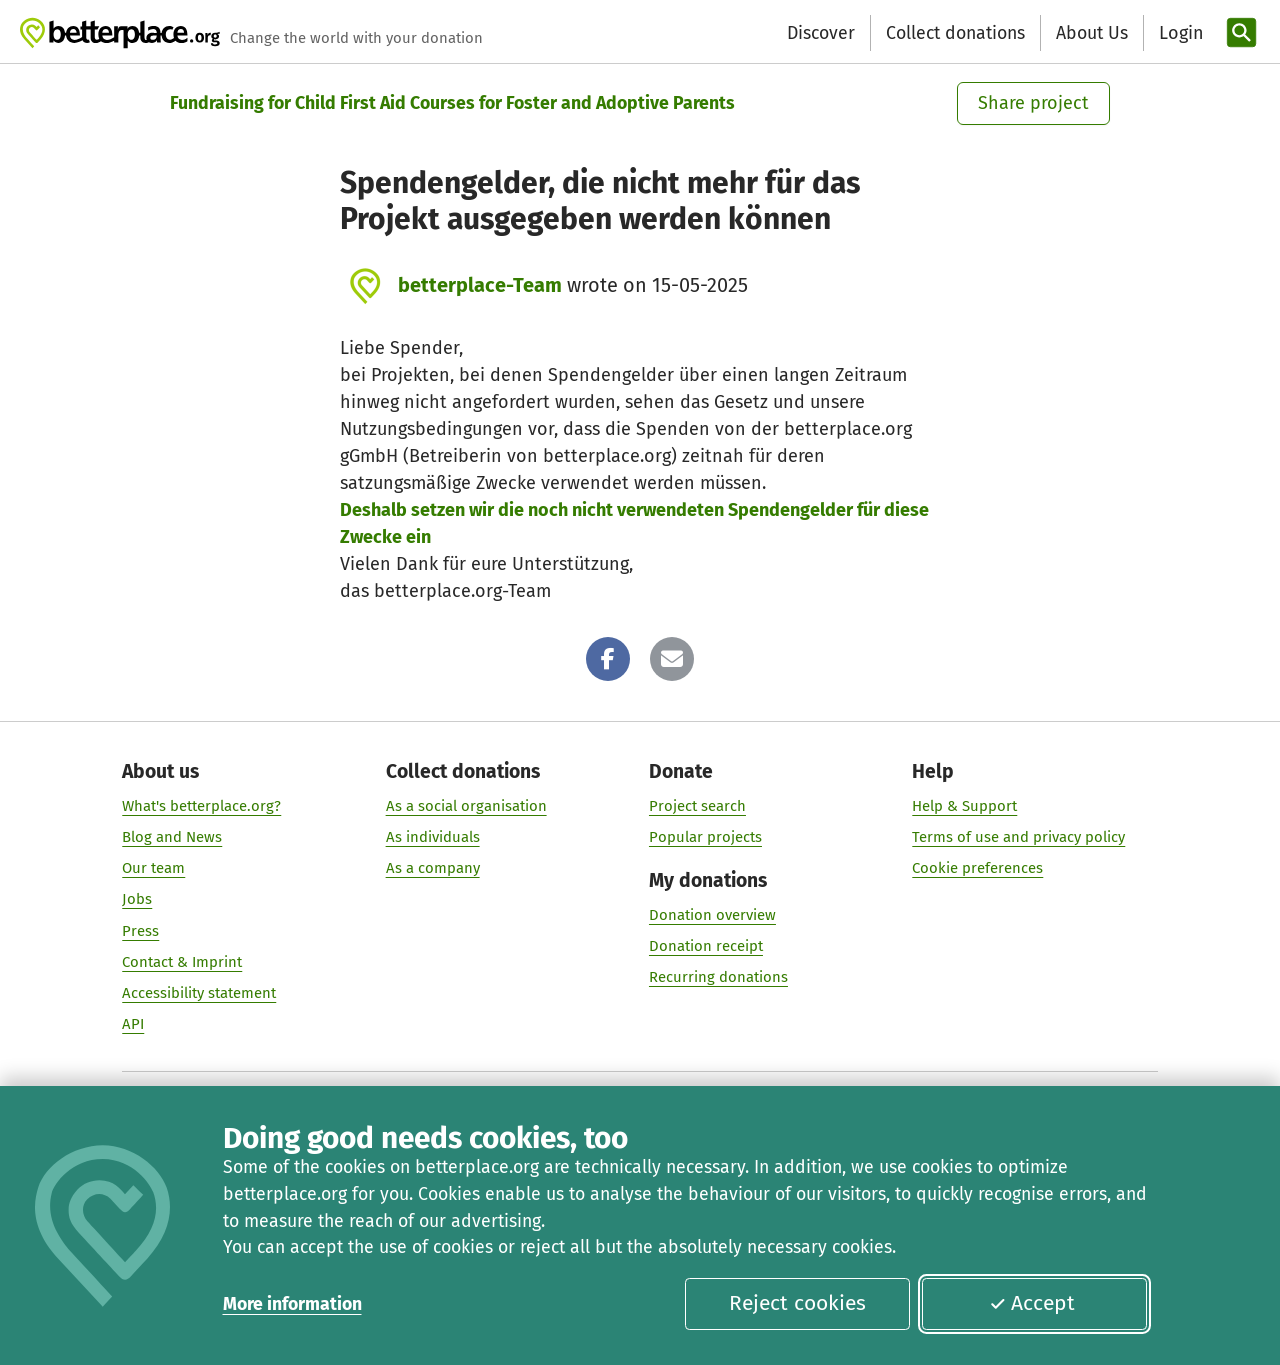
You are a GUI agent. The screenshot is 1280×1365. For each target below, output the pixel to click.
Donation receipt (706, 946)
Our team (153, 869)
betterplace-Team (480, 285)
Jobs (137, 900)
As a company (433, 869)
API (133, 1024)
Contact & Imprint (182, 962)
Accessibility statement (199, 993)
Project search (697, 806)
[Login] (1179, 33)
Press (140, 931)
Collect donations (955, 33)
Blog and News (172, 837)
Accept (1032, 1303)
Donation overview (712, 915)
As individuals (433, 837)
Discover (821, 33)
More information (292, 1304)
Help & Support (964, 806)
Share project (1033, 103)
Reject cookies (797, 1303)
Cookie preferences (977, 869)
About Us (1092, 33)
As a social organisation (466, 806)
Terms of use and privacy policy (1018, 837)
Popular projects (705, 837)
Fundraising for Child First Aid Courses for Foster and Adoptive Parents (452, 103)
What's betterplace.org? (201, 806)
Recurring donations (718, 978)
